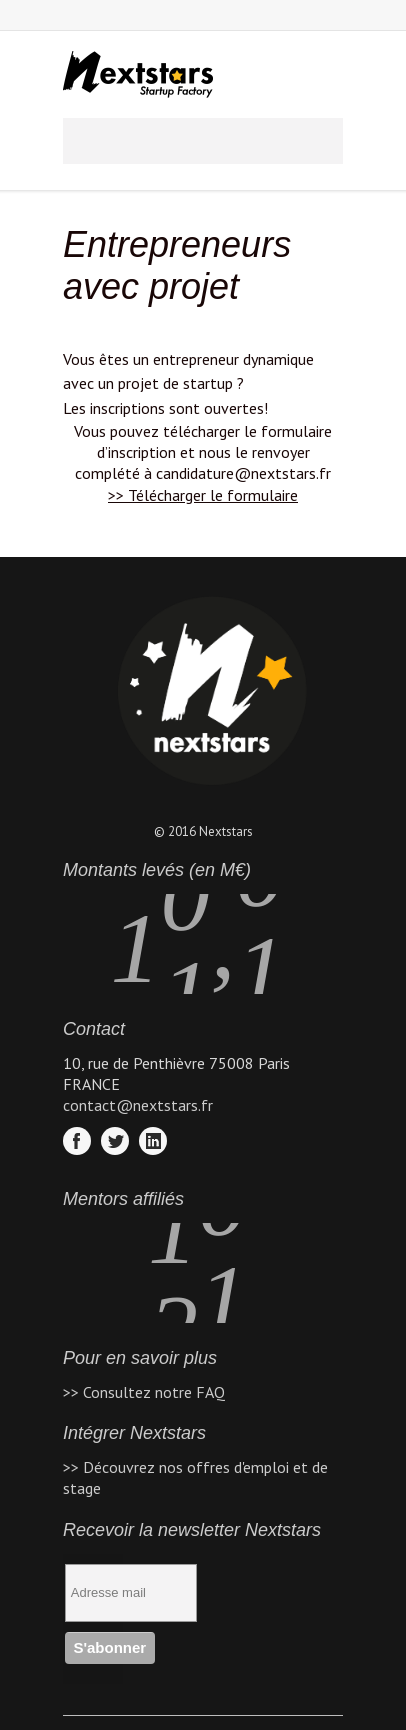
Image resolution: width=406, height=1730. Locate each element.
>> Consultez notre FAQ (144, 1392)
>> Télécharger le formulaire (203, 495)
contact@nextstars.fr (138, 1105)
